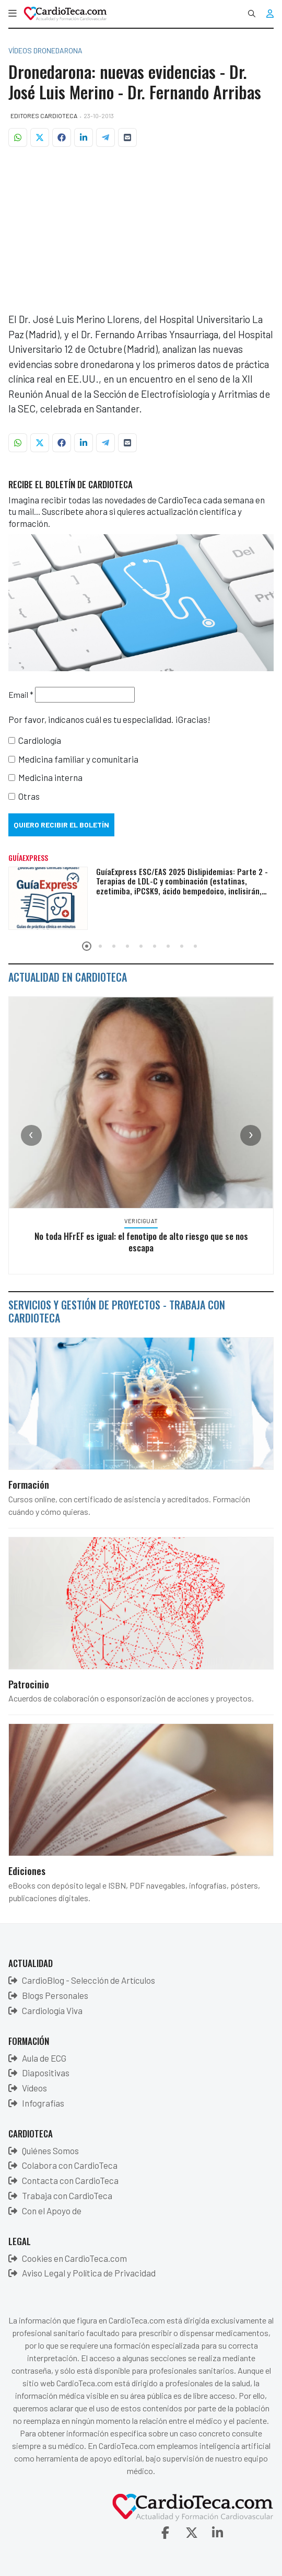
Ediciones (26, 1870)
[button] (12, 13)
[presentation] (31, 1135)
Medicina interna (50, 777)
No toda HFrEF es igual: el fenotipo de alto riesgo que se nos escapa (149, 1241)
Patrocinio (28, 1683)
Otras (29, 796)
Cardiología (39, 740)
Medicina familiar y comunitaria (78, 759)
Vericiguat (150, 1220)
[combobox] (252, 13)
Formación (28, 1484)
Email (20, 694)
